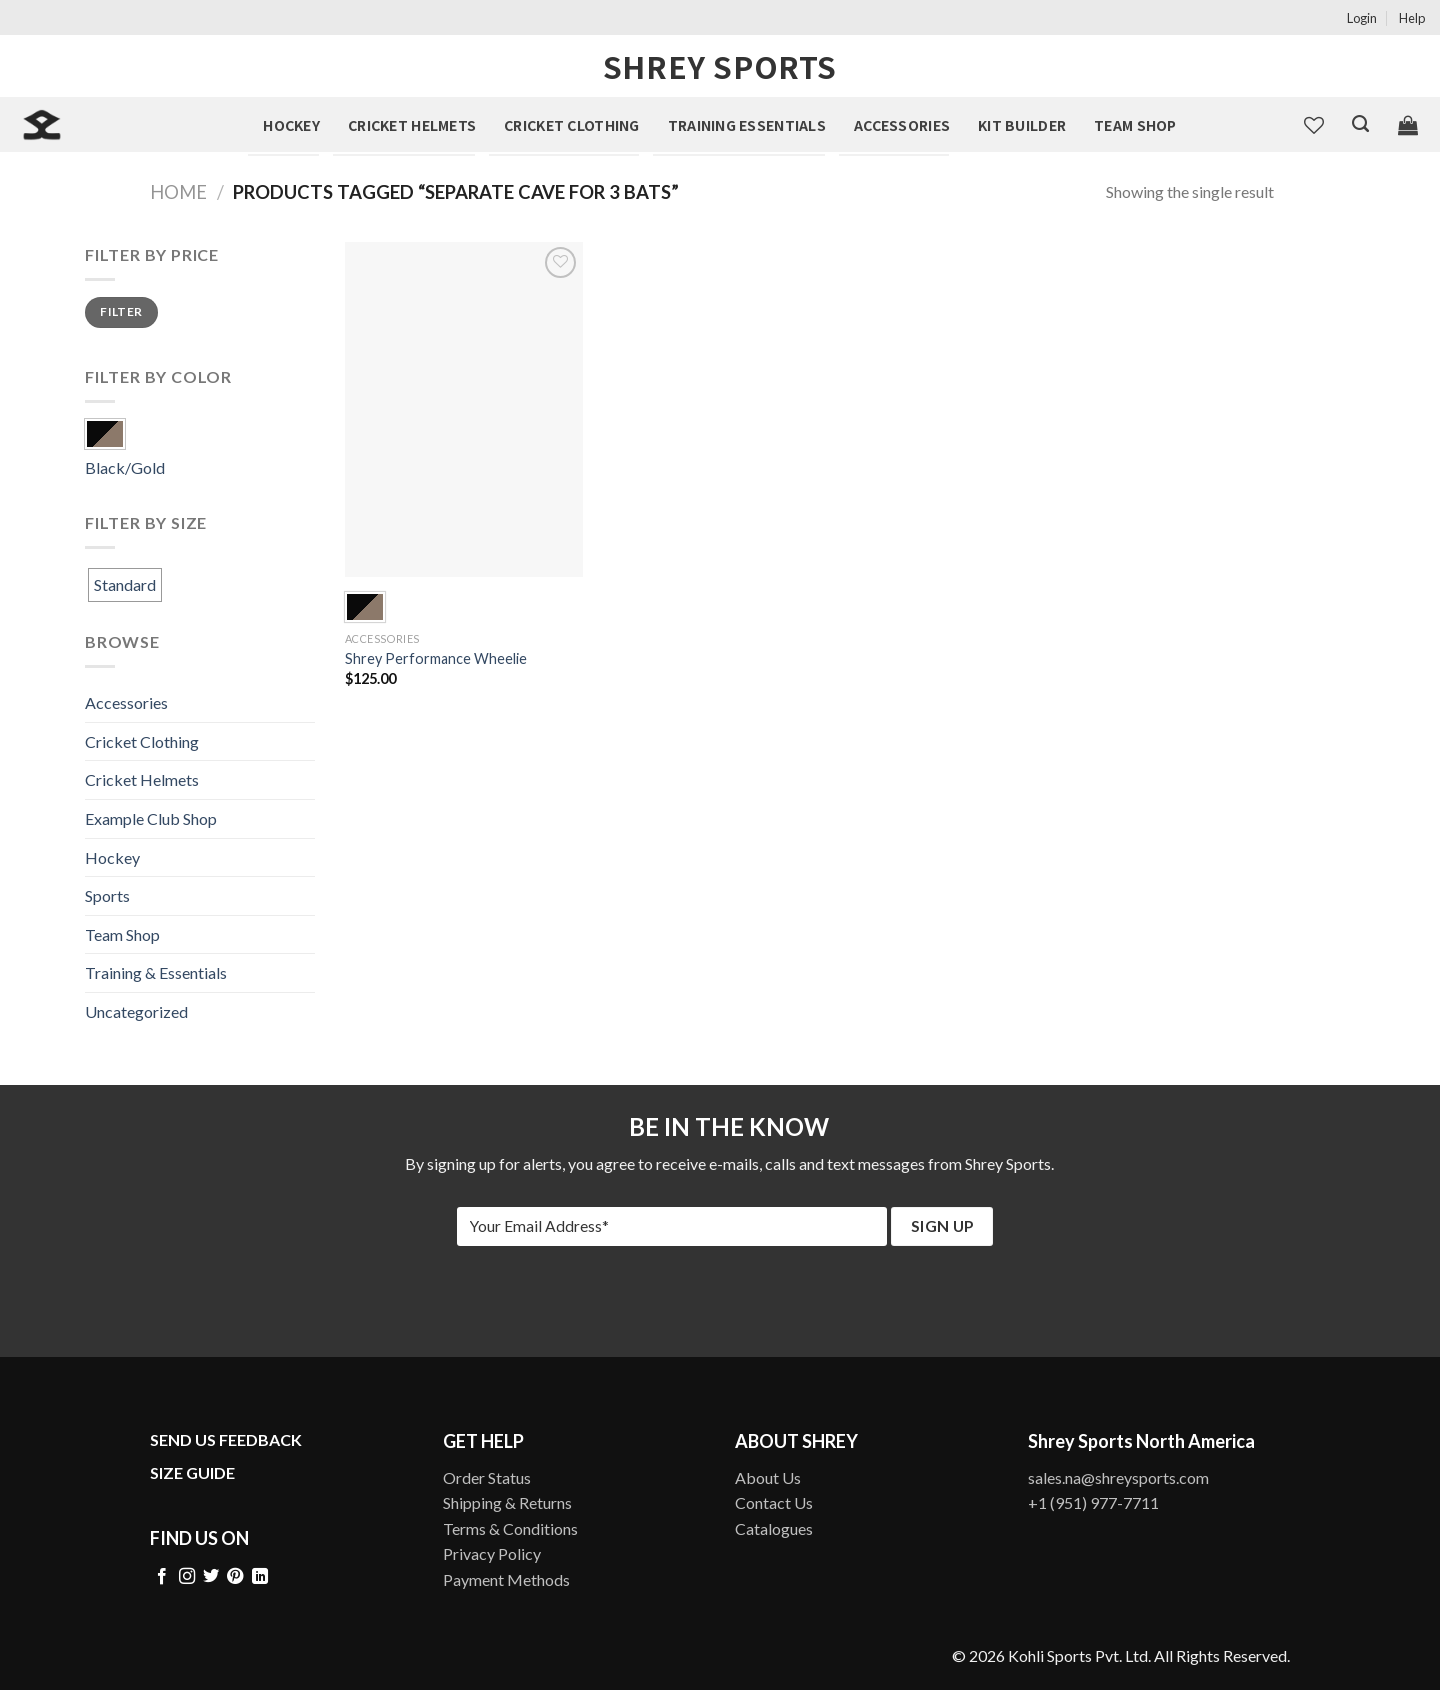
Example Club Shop (151, 818)
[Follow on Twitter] (211, 1577)
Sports (107, 895)
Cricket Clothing (571, 125)
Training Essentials (747, 125)
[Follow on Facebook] (162, 1577)
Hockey (291, 125)
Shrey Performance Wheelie (436, 658)
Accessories (902, 125)
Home (178, 192)
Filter (121, 311)
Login (1362, 18)
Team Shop (1135, 125)
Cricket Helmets (412, 125)
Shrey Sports (720, 66)
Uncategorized (136, 1011)
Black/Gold (125, 467)
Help (1412, 18)
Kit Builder (1022, 125)
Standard (125, 584)
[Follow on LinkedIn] (260, 1577)
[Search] (1360, 124)
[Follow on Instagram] (187, 1577)
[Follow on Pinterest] (235, 1577)
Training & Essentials (156, 972)
